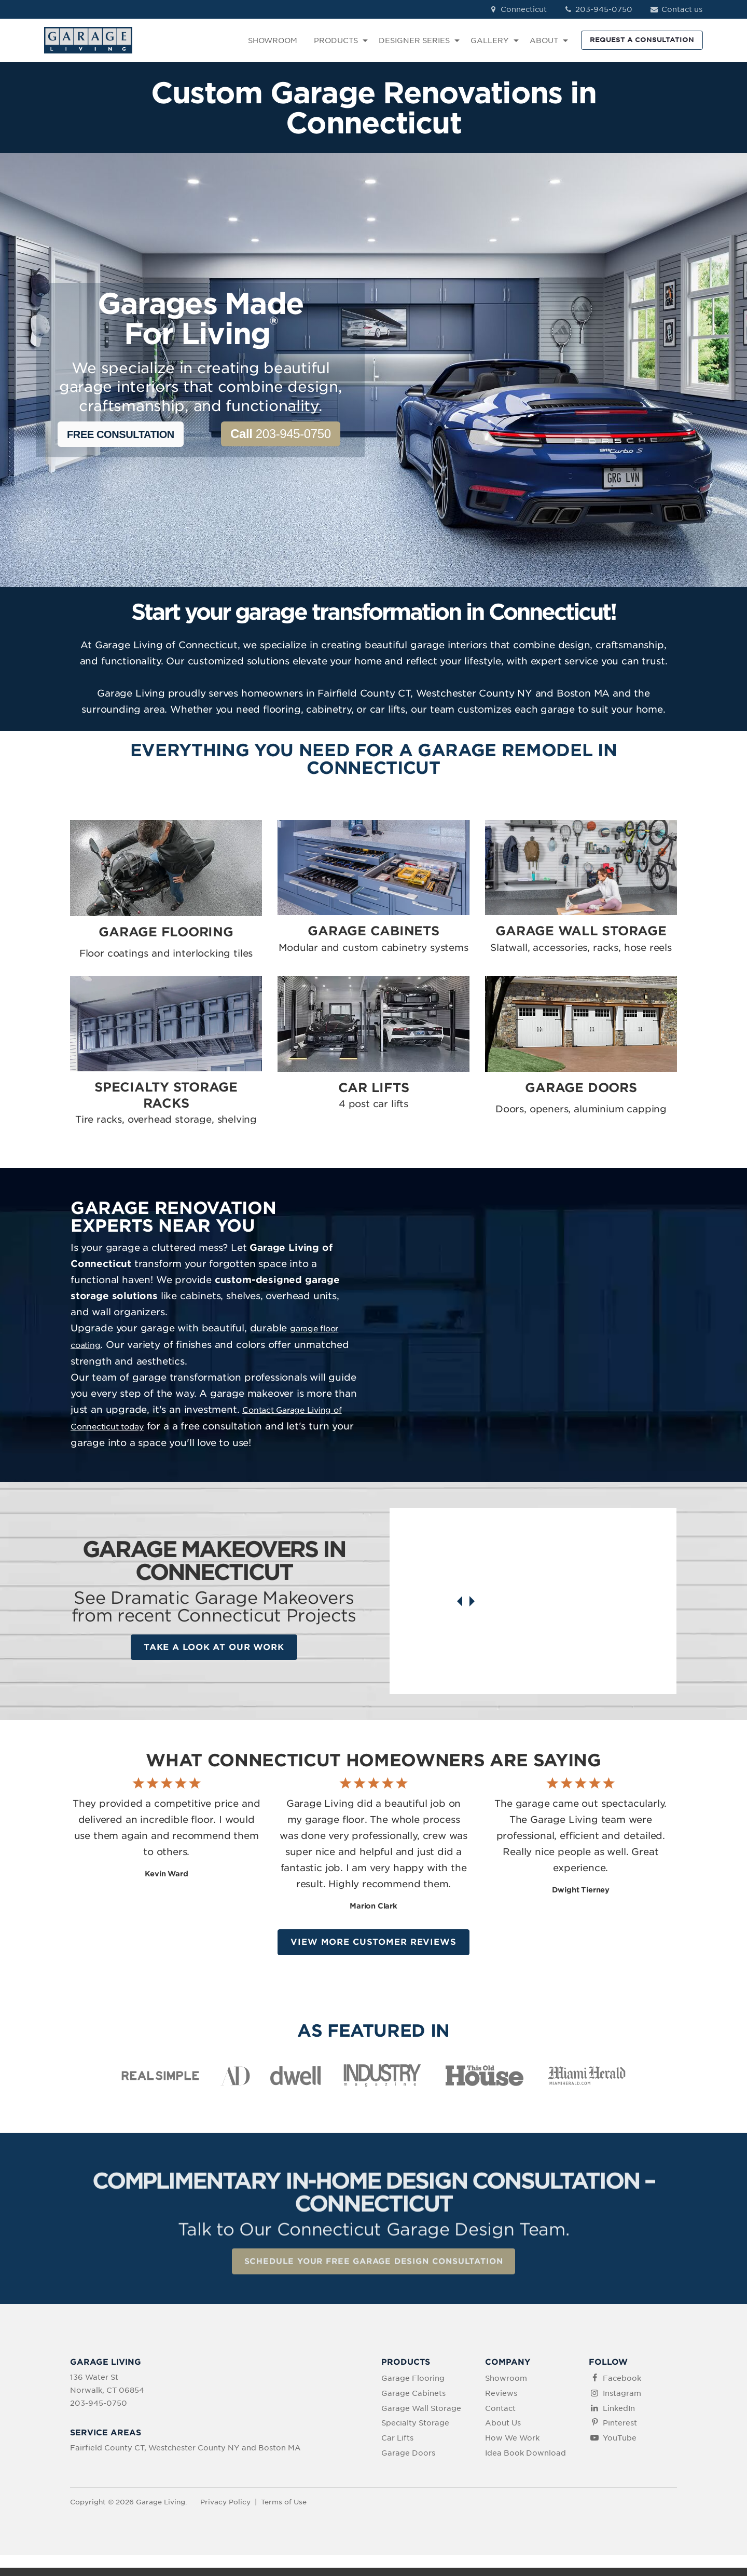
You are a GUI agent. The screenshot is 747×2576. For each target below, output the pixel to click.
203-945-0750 (598, 9)
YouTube (620, 2446)
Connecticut (517, 9)
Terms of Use (284, 2510)
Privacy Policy (225, 2510)
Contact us (675, 9)
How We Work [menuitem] (512, 2446)
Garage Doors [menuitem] (408, 2461)
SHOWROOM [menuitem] (272, 40)
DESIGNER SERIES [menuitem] (414, 40)
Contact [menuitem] (500, 2417)
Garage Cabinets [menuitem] (413, 2401)
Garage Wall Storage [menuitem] (421, 2417)
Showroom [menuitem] (506, 2386)
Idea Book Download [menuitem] (525, 2461)
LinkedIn (619, 2417)
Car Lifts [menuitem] (397, 2446)
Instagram (622, 2401)
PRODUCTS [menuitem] (336, 40)
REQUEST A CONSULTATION (642, 40)
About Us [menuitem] (503, 2432)
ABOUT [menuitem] (544, 40)
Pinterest (620, 2432)
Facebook (622, 2386)
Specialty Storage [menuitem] (415, 2432)
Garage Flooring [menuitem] (413, 2386)
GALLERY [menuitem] (490, 40)
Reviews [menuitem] (501, 2401)
